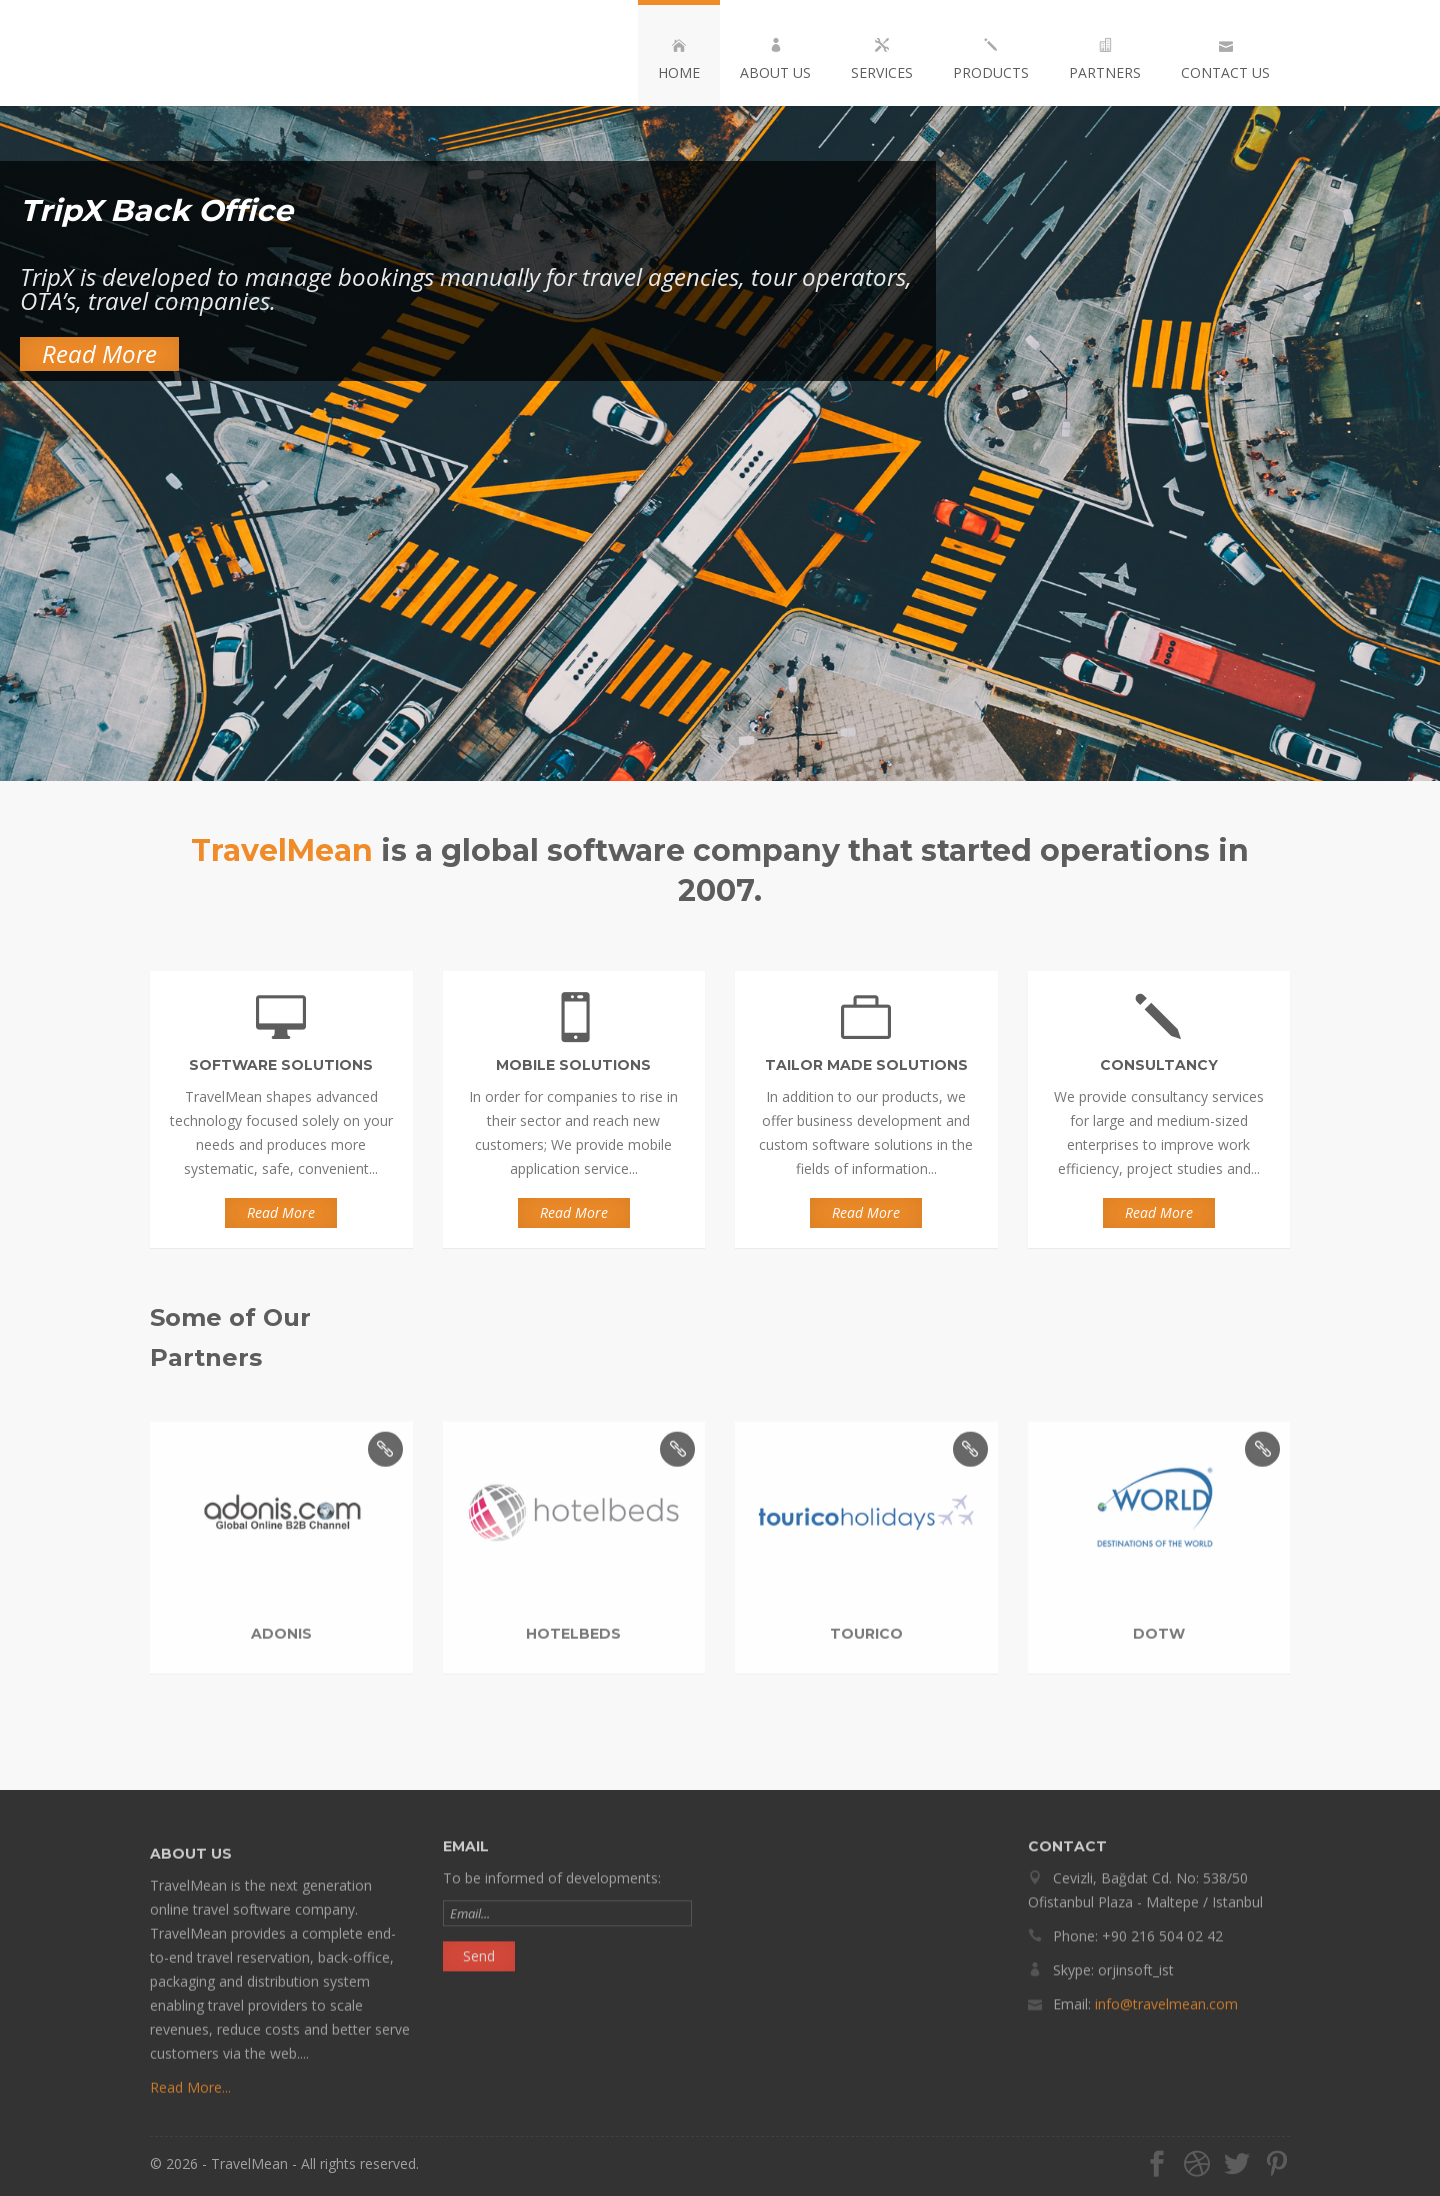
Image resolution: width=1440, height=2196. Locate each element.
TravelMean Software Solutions (261, 53)
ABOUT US (775, 60)
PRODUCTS (991, 60)
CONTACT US (1225, 60)
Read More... (190, 2094)
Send (479, 1948)
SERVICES (882, 60)
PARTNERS (1105, 60)
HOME (679, 60)
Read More (99, 353)
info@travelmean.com (1166, 1996)
